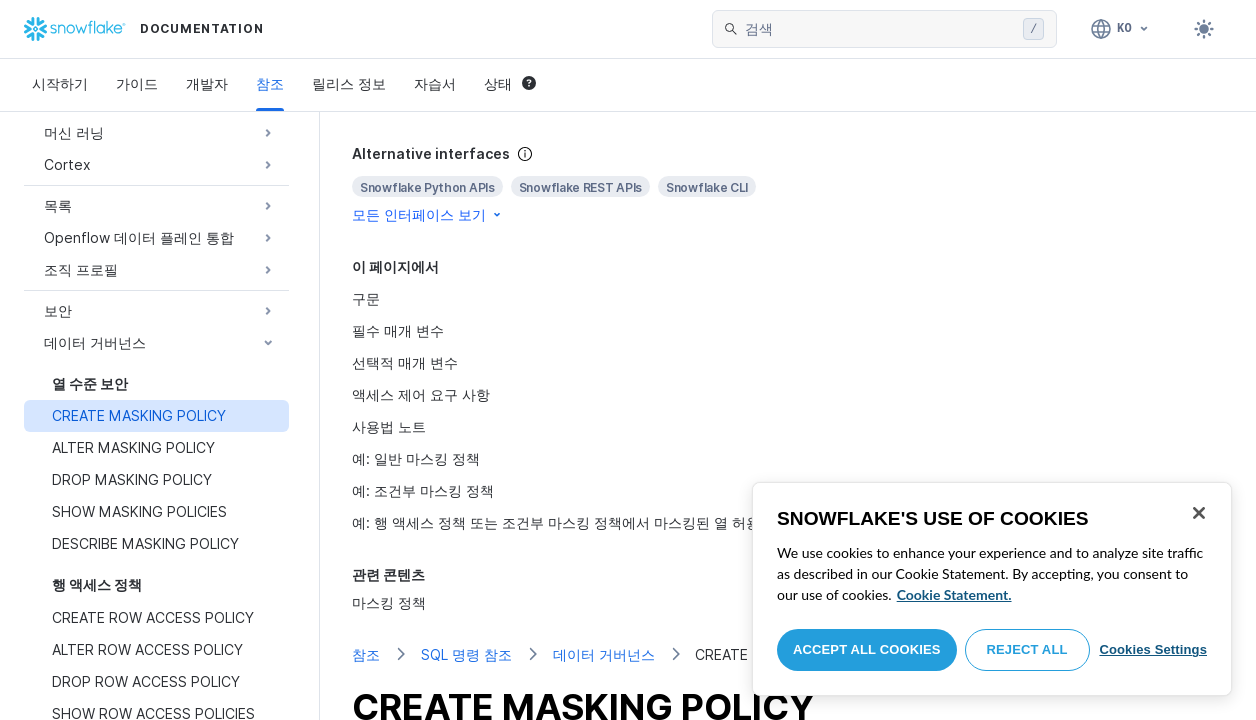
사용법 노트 (389, 426)
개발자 (207, 83)
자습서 (435, 83)
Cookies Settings (1153, 649)
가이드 (137, 83)
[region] (992, 589)
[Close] (1199, 513)
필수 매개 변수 (398, 330)
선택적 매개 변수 (405, 362)
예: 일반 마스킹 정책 (416, 458)
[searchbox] (880, 29)
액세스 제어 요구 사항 (421, 394)
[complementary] (788, 184)
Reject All (1027, 649)
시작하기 (60, 83)
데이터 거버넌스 (604, 654)
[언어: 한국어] (1120, 29)
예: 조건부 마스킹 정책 (423, 490)
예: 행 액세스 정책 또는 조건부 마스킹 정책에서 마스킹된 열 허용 (556, 522)
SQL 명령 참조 (466, 654)
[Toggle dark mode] (1204, 29)
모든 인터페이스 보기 (428, 214)
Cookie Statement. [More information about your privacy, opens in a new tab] (954, 594)
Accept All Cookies (867, 649)
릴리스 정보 (349, 83)
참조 (270, 83)
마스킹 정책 (389, 602)
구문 (366, 298)
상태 (510, 83)
